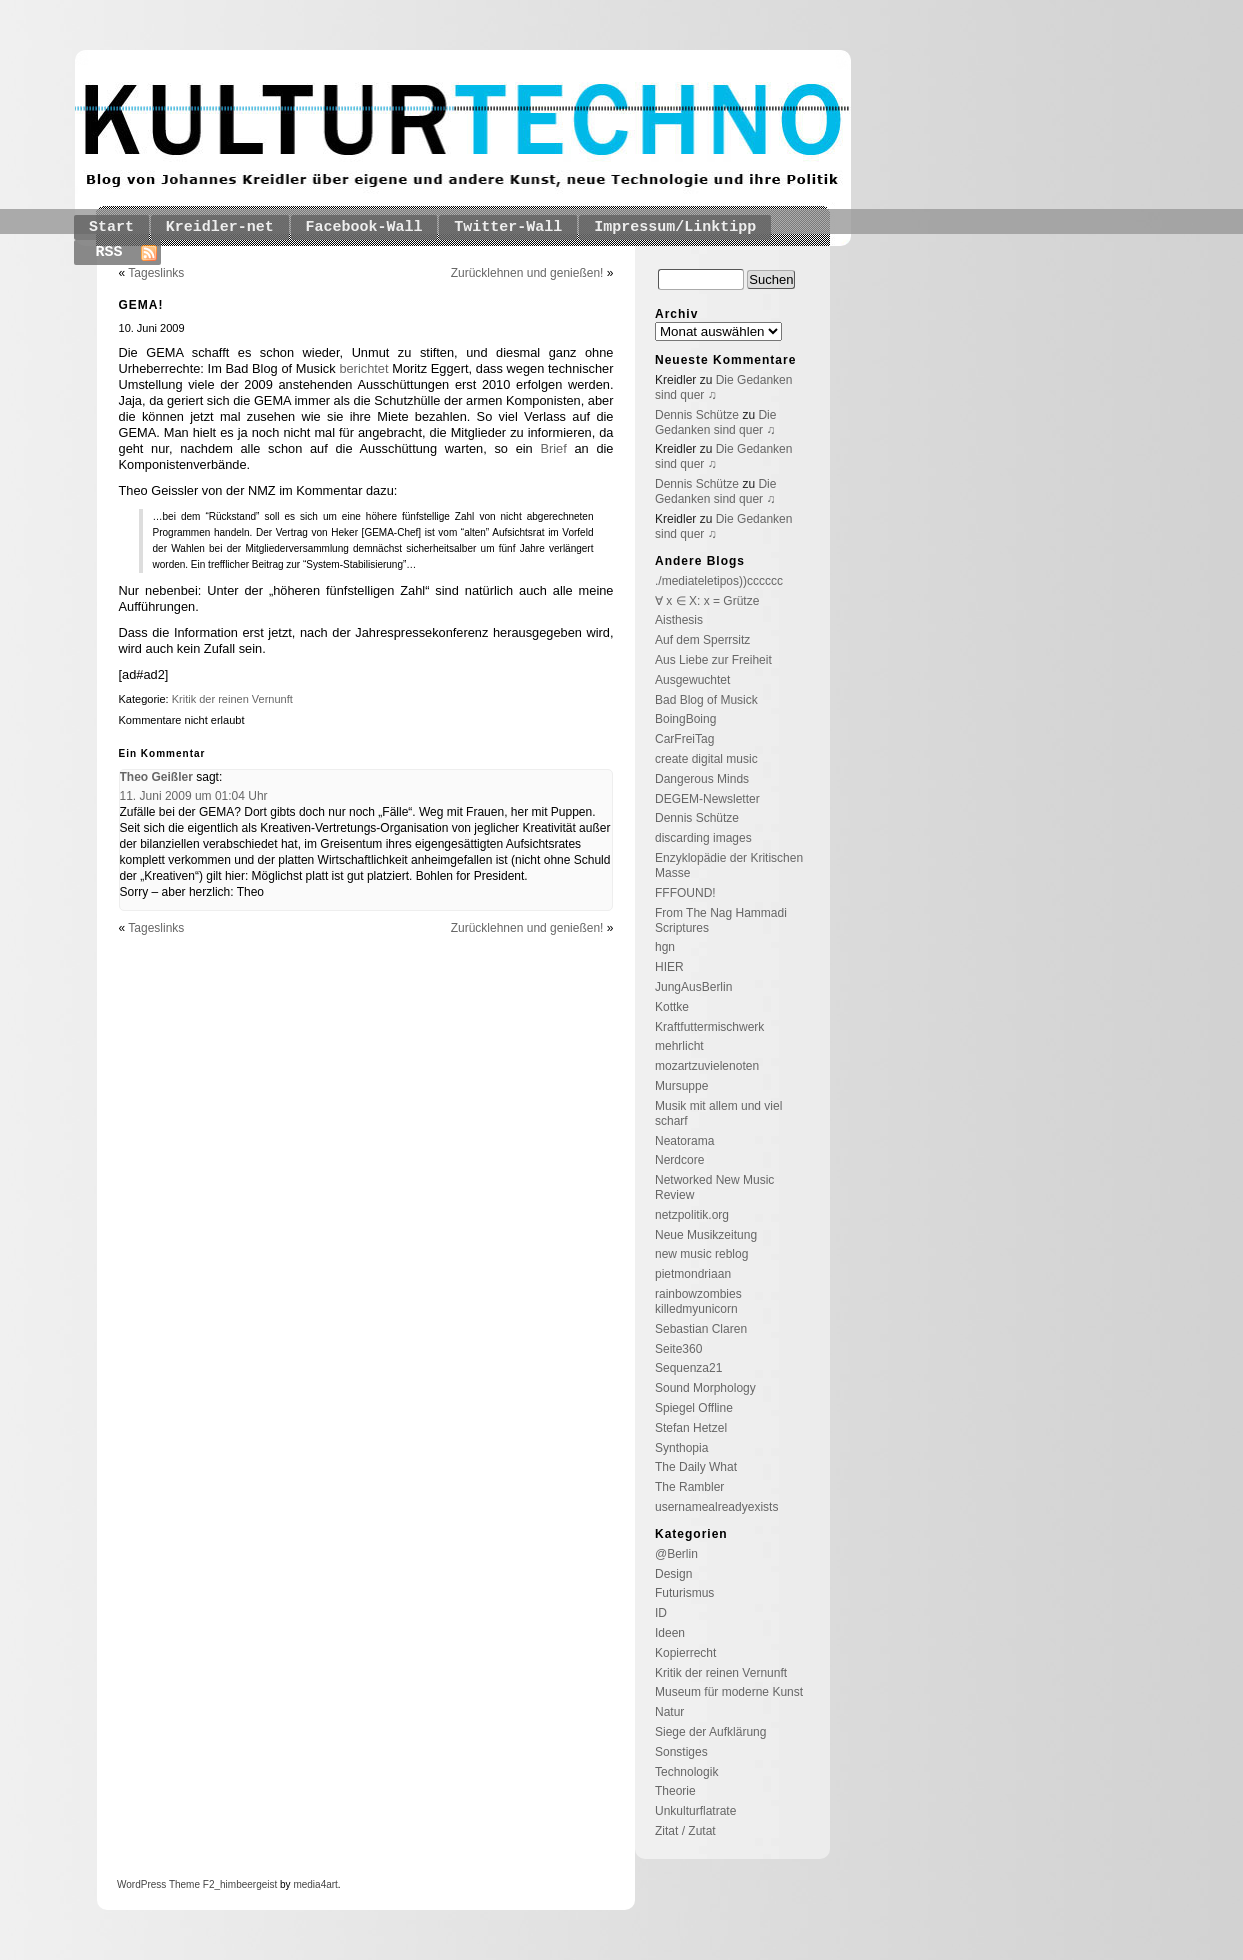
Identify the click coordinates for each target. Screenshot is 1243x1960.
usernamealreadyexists (716, 1507)
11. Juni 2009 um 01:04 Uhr (194, 796)
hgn (665, 947)
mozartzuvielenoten (707, 1066)
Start (111, 227)
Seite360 (678, 1349)
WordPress (141, 1884)
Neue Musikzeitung (706, 1235)
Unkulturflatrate (695, 1811)
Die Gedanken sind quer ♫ (715, 422)
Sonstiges (681, 1752)
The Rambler (689, 1487)
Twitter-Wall (508, 227)
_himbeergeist (245, 1884)
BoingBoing (685, 719)
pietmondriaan (693, 1274)
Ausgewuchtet (692, 680)
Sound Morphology (705, 1388)
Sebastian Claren (701, 1329)
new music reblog (701, 1254)
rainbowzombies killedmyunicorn (698, 1301)
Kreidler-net (220, 227)
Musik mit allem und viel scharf (718, 1113)
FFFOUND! (685, 893)
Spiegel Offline (694, 1408)
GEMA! (141, 305)
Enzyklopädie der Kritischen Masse (729, 865)
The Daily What (696, 1467)
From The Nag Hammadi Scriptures (721, 920)
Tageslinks (156, 273)
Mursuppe (681, 1086)
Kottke (672, 1007)
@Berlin (676, 1554)
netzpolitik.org (692, 1215)
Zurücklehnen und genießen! (527, 273)
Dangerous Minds (702, 779)
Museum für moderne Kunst (729, 1692)
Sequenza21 (688, 1368)
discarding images (703, 838)
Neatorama (684, 1141)
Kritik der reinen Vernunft (232, 699)
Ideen (670, 1633)
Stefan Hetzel (691, 1428)
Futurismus (684, 1593)
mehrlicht (679, 1046)
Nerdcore (679, 1160)
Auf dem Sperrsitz (702, 640)
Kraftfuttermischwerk (709, 1027)
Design (673, 1574)
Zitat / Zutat (685, 1831)
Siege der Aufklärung (710, 1732)
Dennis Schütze (697, 415)
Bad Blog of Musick (706, 700)
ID (661, 1613)
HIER (669, 967)
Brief (553, 448)
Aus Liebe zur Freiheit (713, 660)
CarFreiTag (684, 739)
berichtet (363, 368)
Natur (669, 1712)
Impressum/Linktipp (675, 227)
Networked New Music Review (714, 1187)
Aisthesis (679, 620)
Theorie (675, 1791)
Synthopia (681, 1448)
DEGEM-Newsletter (707, 799)
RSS (109, 252)
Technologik (686, 1772)
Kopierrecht (685, 1653)
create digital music (706, 759)
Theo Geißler (156, 777)
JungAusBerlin (693, 987)
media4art (315, 1884)
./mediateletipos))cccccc (719, 581)
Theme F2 (190, 1884)
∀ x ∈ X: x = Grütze (707, 601)
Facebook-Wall (364, 227)
